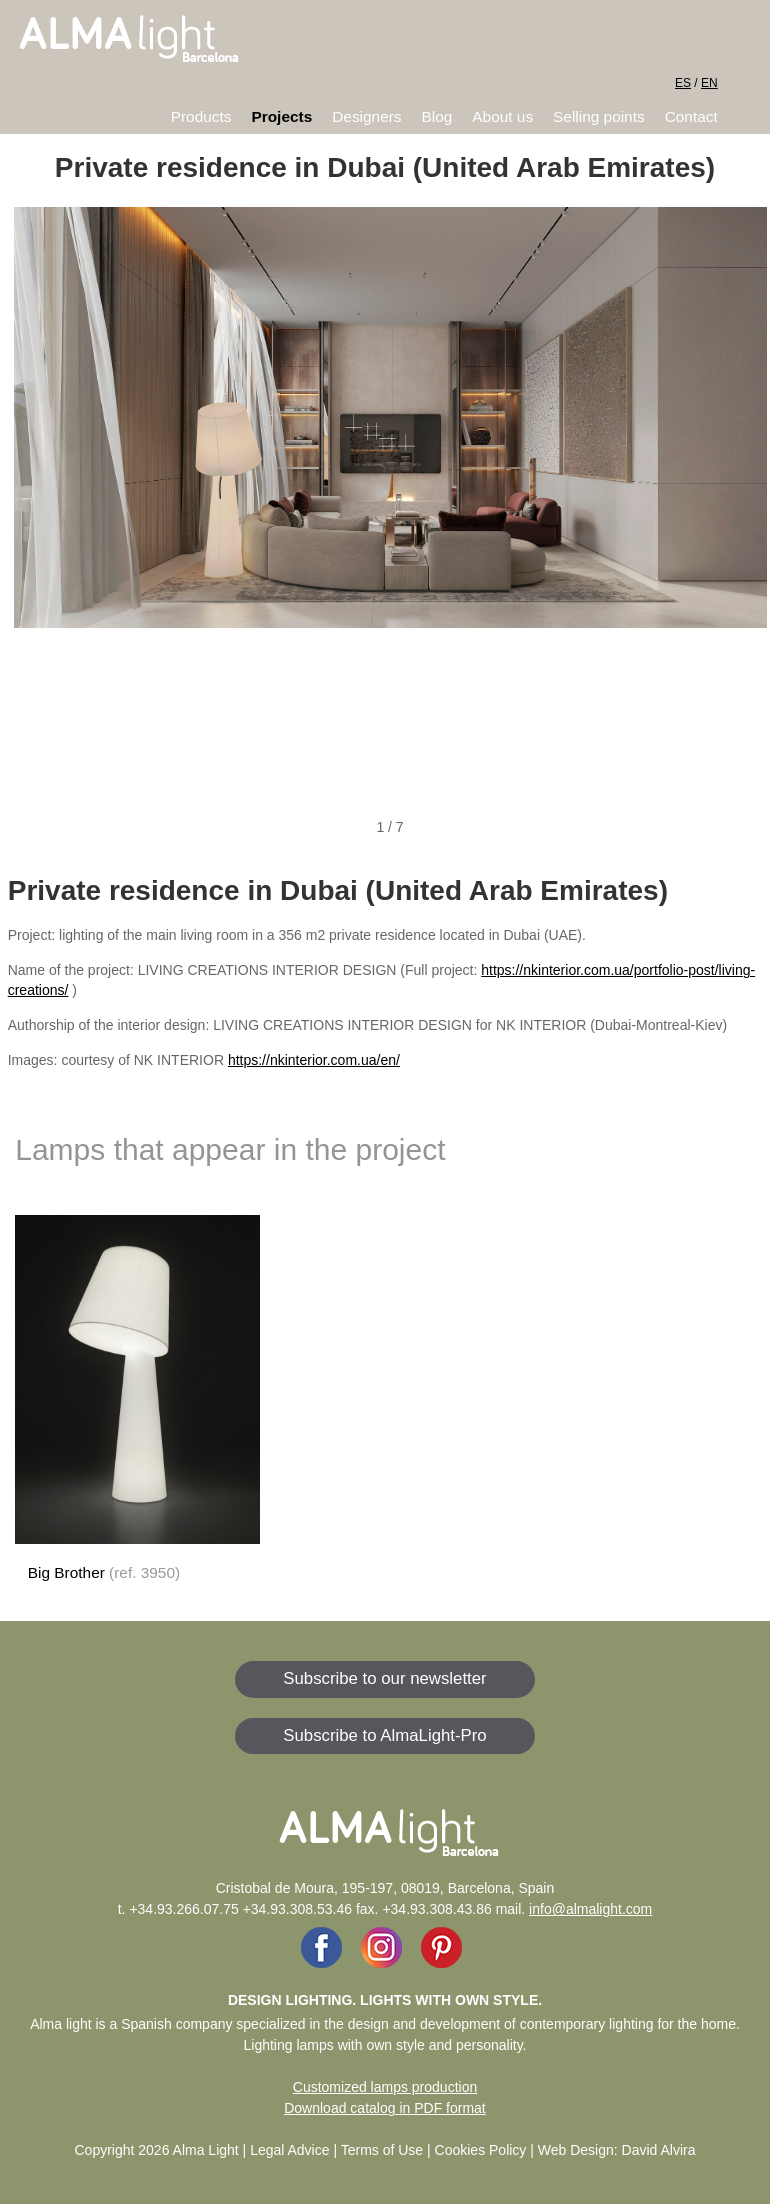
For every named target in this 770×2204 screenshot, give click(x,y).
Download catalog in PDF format (385, 2108)
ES (683, 83)
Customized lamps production (385, 2087)
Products (201, 116)
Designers (366, 116)
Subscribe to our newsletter (384, 1678)
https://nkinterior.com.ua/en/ (314, 1060)
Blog (437, 116)
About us (502, 116)
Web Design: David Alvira (617, 2150)
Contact (691, 116)
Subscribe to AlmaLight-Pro (384, 1735)
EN (709, 83)
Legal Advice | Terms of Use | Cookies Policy (388, 2150)
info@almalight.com (590, 1909)
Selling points (599, 116)
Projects (281, 116)
